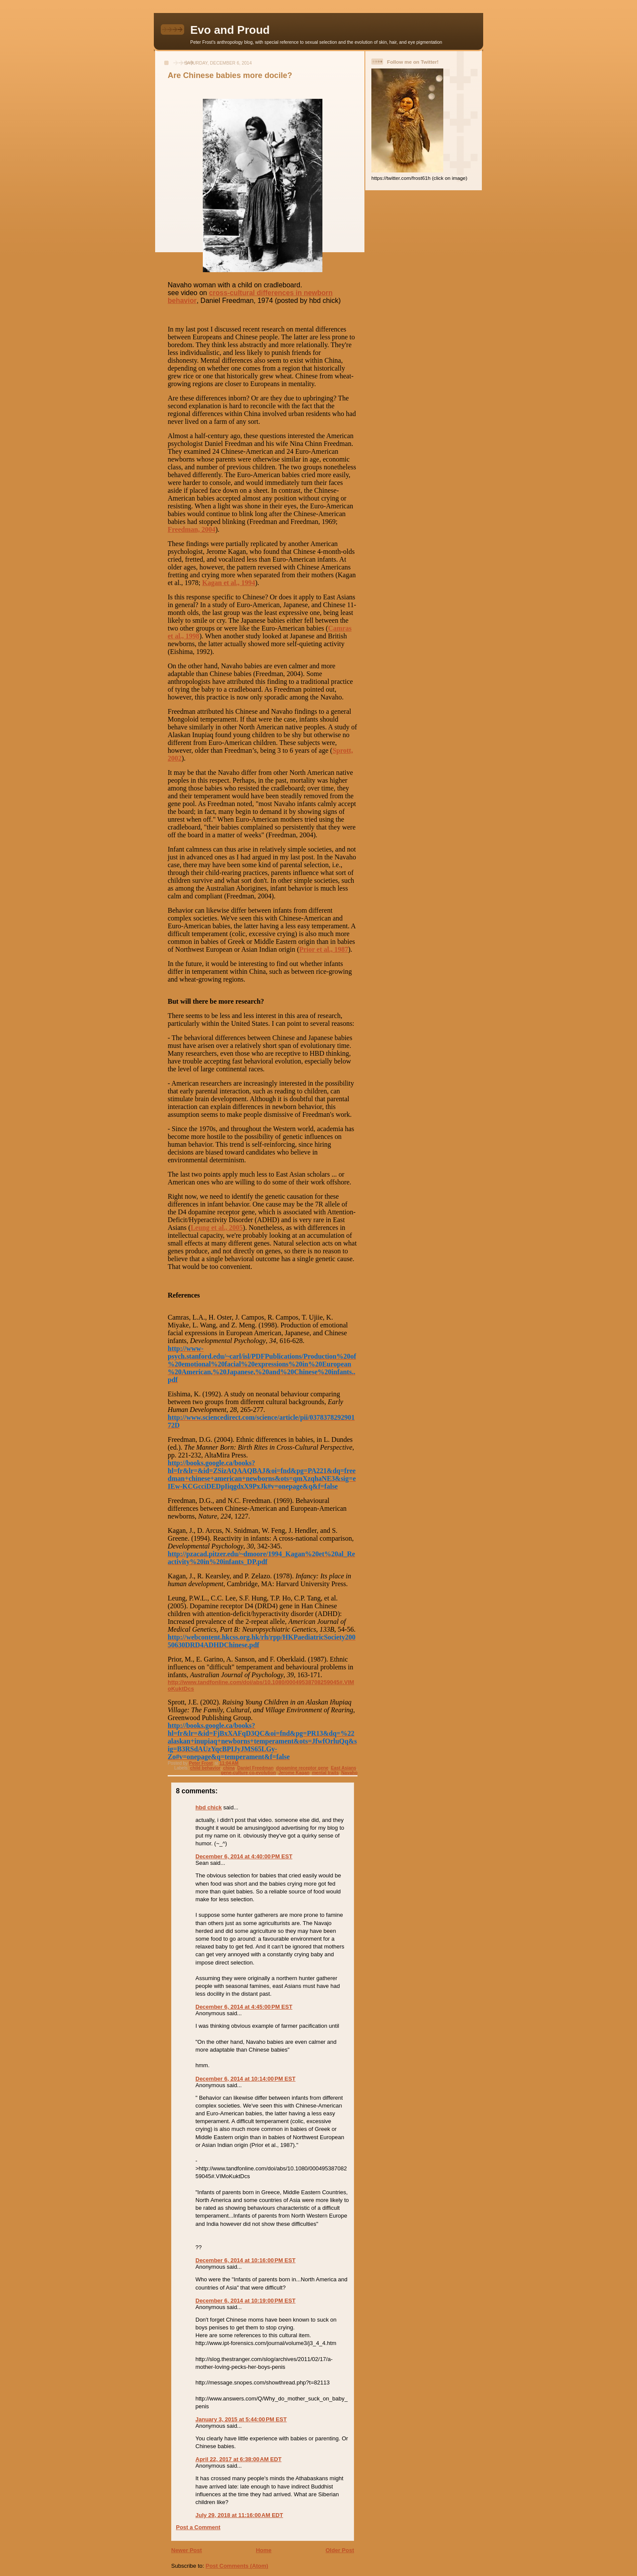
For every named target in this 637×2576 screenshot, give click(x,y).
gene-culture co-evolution (248, 1772)
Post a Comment (198, 2527)
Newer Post (186, 2550)
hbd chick (208, 1807)
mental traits (325, 1772)
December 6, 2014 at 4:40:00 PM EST (243, 1856)
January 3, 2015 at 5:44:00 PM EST (241, 2419)
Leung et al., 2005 (217, 1227)
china (229, 1768)
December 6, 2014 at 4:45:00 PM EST (243, 2007)
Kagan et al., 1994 (228, 582)
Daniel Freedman (255, 1768)
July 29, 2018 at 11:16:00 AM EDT (239, 2515)
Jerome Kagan (293, 1772)
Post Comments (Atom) (237, 2566)
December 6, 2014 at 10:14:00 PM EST (245, 2078)
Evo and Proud (230, 29)
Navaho (349, 1772)
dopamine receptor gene (302, 1768)
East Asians (344, 1768)
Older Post (339, 2550)
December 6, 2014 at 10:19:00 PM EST (245, 2300)
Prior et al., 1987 (323, 949)
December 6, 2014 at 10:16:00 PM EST (245, 2260)
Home (263, 2550)
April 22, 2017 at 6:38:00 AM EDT (238, 2459)
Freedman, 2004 (191, 529)
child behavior (205, 1768)
